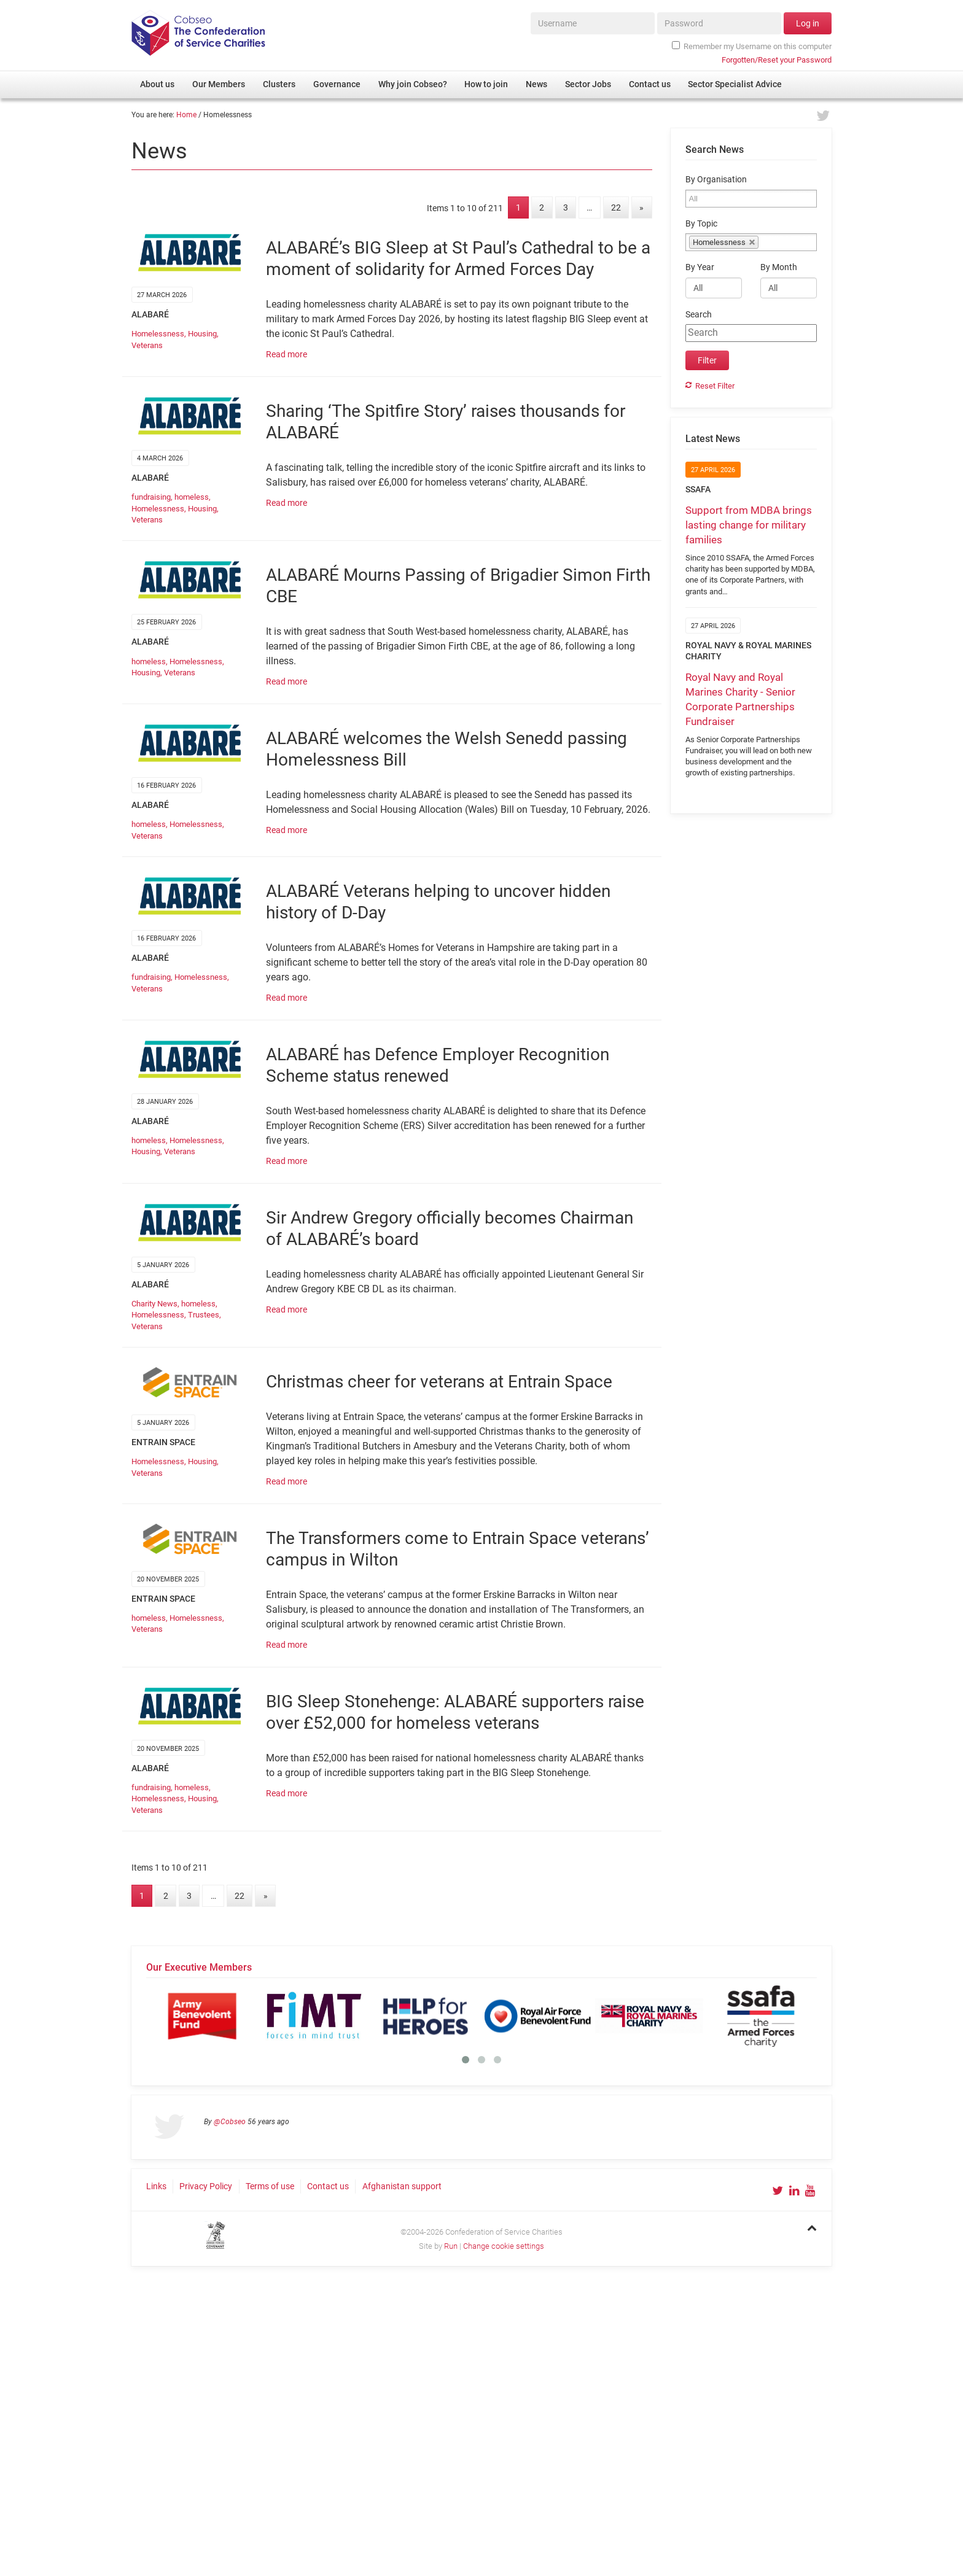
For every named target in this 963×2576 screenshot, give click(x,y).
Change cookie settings (503, 2246)
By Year (699, 267)
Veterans (147, 345)
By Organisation (716, 179)
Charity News (154, 1303)
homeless (191, 497)
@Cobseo (230, 2121)
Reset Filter (715, 385)
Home (186, 115)
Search (698, 314)
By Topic (701, 224)
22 (616, 208)
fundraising (151, 497)
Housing (202, 333)
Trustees (203, 1314)
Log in (807, 23)
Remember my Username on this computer (752, 46)
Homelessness (157, 333)
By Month (778, 267)
